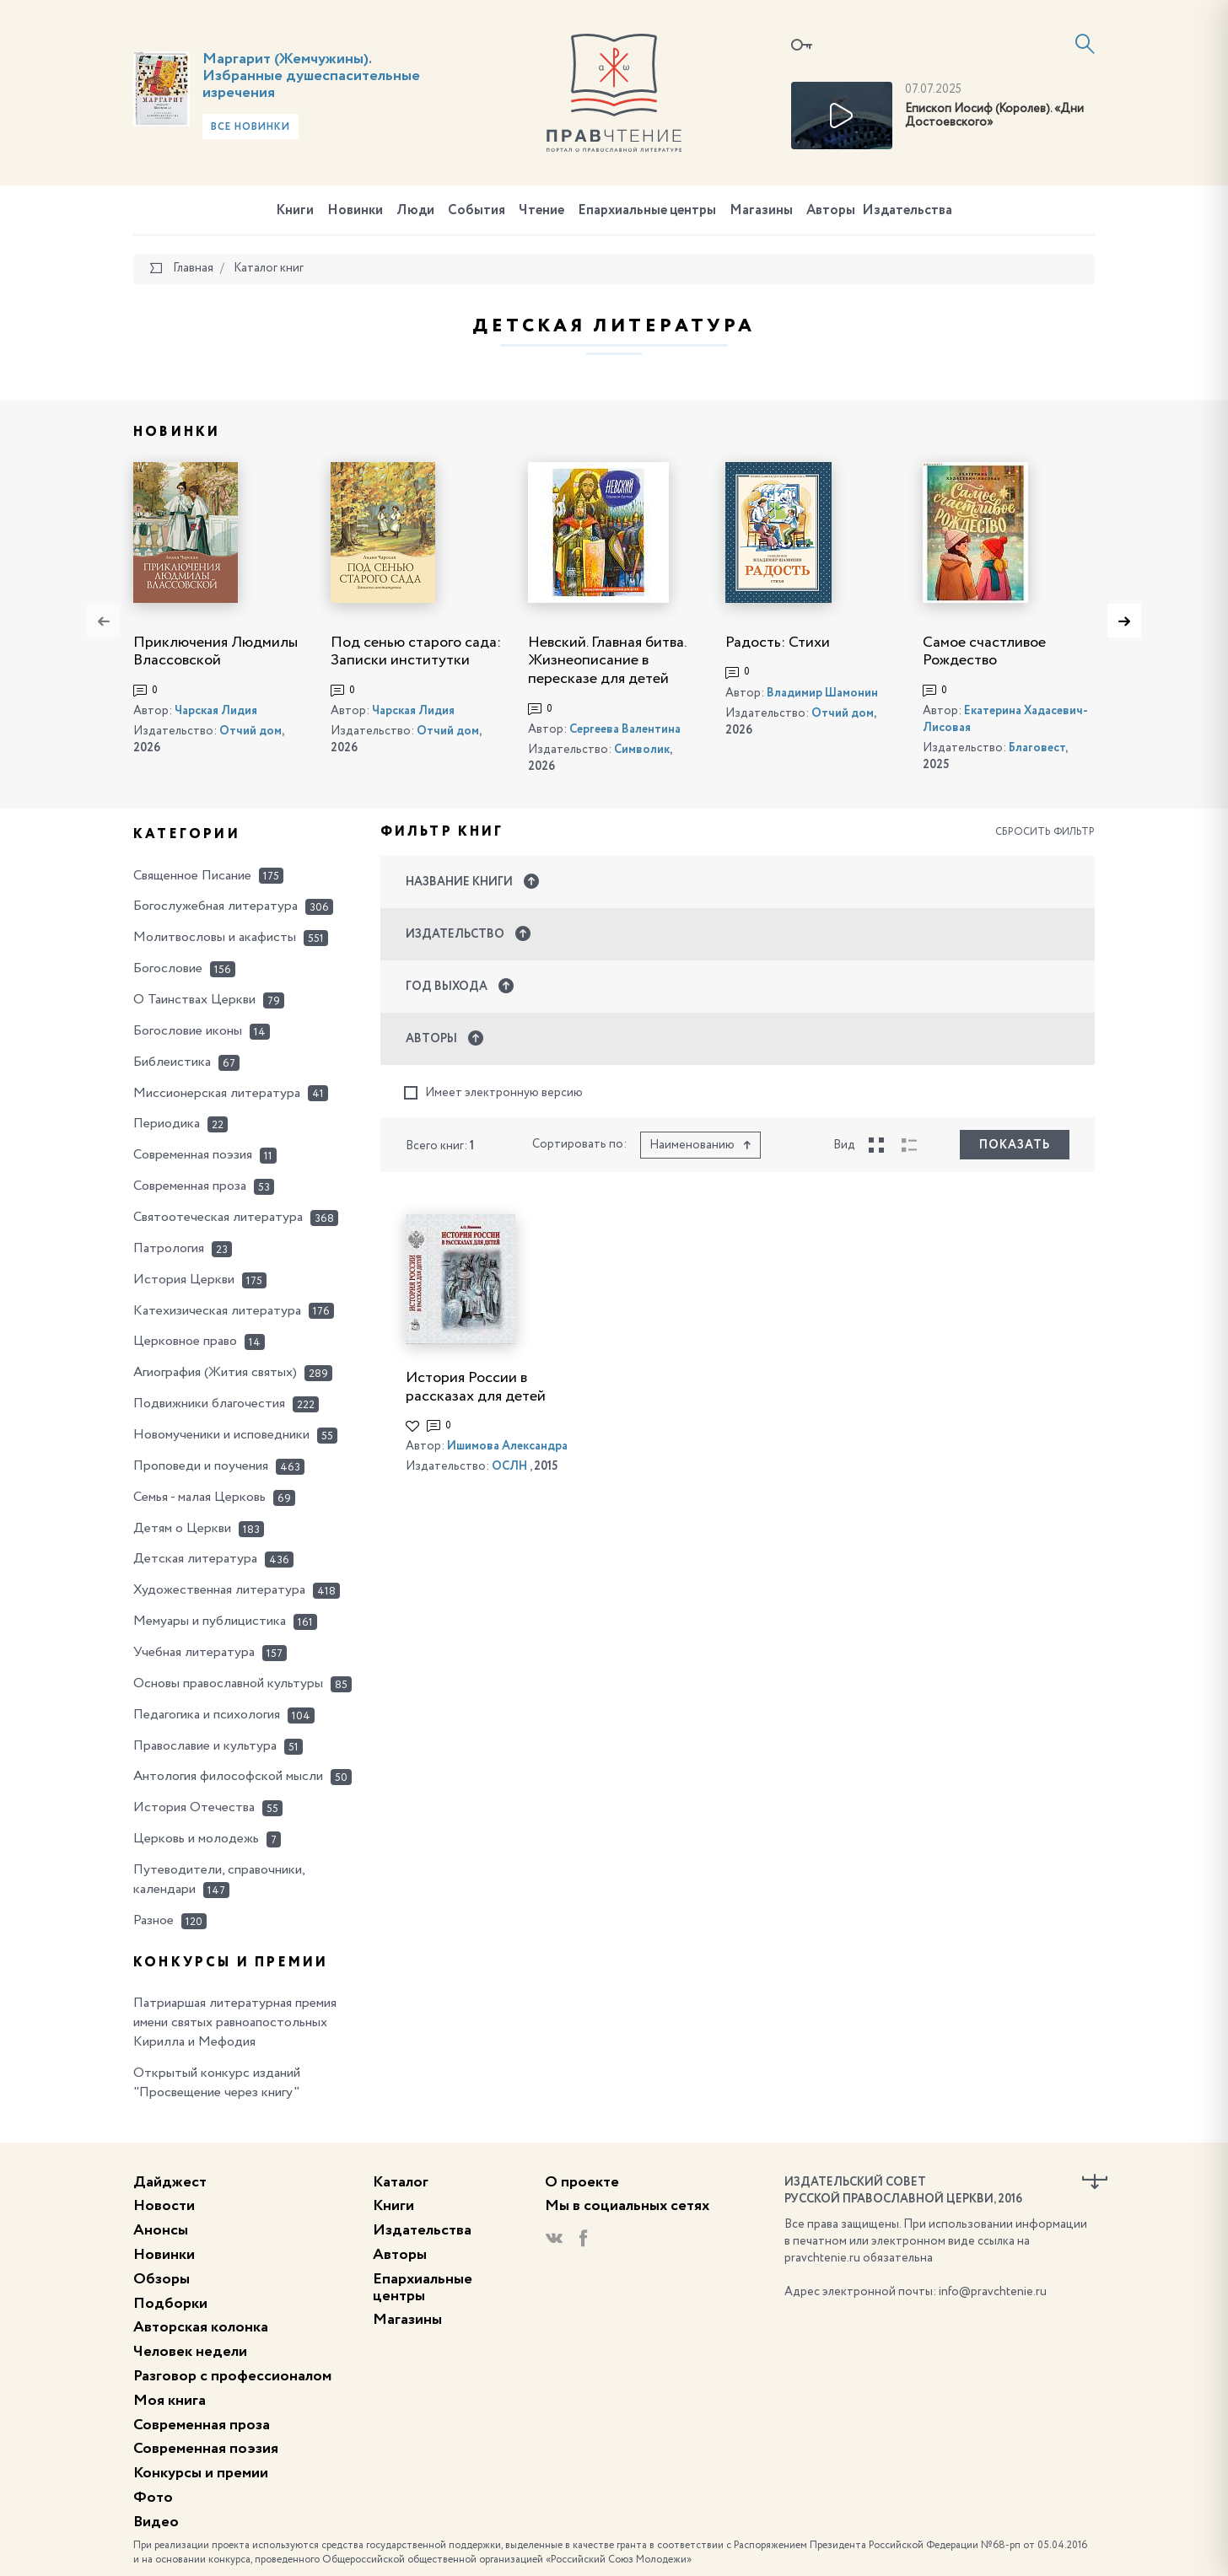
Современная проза (201, 2425)
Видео (156, 2522)
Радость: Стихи (777, 642)
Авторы (830, 211)
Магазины (761, 211)
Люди (415, 211)
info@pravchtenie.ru (993, 2292)
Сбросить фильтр (1045, 832)
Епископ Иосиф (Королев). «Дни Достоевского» (994, 116)
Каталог (400, 2182)
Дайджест (170, 2182)
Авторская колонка (200, 2327)
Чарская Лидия (216, 711)
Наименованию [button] (700, 1145)
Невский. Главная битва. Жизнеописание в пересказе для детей (607, 660)
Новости (164, 2205)
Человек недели (190, 2351)
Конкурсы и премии (200, 2473)
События (476, 211)
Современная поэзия (205, 2448)
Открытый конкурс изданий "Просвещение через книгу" (216, 2083)
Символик (642, 750)
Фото (153, 2497)
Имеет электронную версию (493, 1093)
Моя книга (169, 2400)
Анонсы (160, 2230)
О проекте (582, 2182)
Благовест (1037, 748)
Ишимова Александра (507, 1446)
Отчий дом (250, 731)
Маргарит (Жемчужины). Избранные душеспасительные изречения (311, 75)
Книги (295, 211)
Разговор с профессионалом (232, 2376)
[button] (738, 882)
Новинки (355, 211)
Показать (1015, 1145)
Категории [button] (186, 835)
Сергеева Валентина (625, 729)
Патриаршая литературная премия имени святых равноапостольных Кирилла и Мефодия (235, 2023)
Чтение (541, 211)
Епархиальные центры (647, 211)
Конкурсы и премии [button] (230, 1963)
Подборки (170, 2303)
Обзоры (161, 2279)
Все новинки (250, 127)
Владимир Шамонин (822, 693)
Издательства (907, 211)
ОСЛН (509, 1466)
